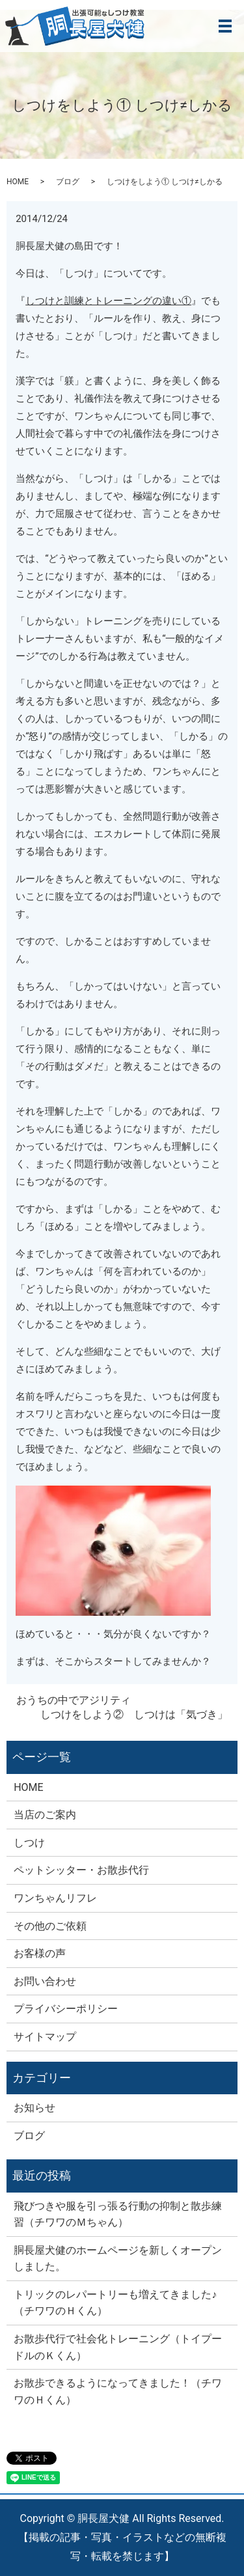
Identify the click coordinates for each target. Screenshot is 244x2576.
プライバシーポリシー (66, 2008)
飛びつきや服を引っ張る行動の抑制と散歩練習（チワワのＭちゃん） (118, 2214)
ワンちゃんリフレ (55, 1898)
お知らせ (34, 2107)
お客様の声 (40, 1953)
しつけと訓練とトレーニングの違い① (108, 301)
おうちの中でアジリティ (73, 1700)
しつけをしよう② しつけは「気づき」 (134, 1714)
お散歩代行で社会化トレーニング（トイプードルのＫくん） (118, 2347)
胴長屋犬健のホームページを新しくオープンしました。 (118, 2258)
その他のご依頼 (50, 1926)
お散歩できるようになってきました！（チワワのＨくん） (118, 2391)
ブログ (67, 181)
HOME (18, 181)
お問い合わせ (45, 1981)
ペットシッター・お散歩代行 (81, 1870)
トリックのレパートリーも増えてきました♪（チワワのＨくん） (115, 2303)
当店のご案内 (45, 1814)
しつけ (29, 1842)
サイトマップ (45, 2036)
